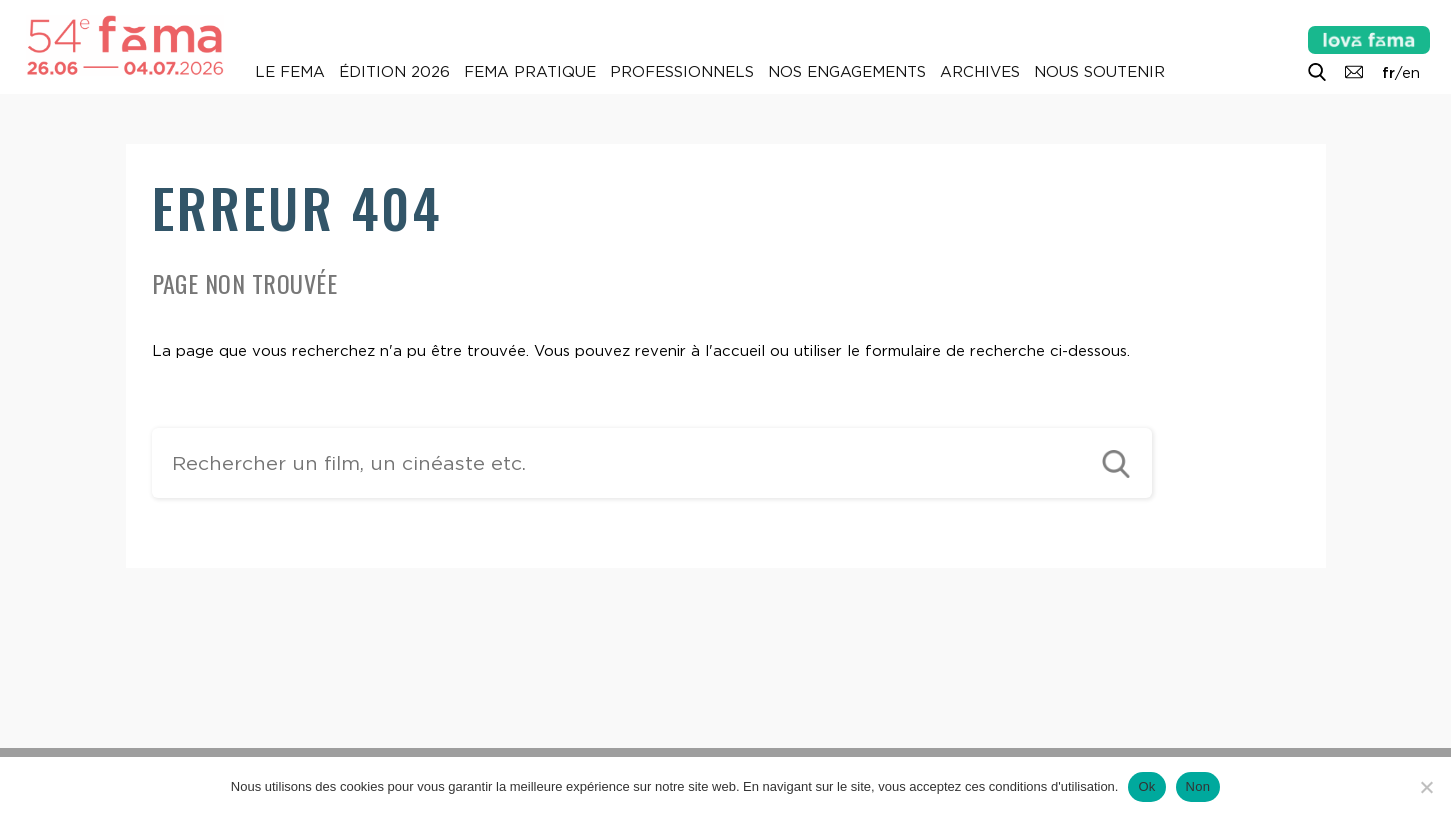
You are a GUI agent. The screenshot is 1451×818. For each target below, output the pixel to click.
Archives (980, 72)
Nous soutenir (1099, 72)
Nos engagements (847, 72)
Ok (1146, 786)
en (1411, 73)
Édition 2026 (394, 72)
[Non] (1426, 787)
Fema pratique (530, 72)
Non (1198, 786)
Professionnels (682, 72)
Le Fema (290, 72)
